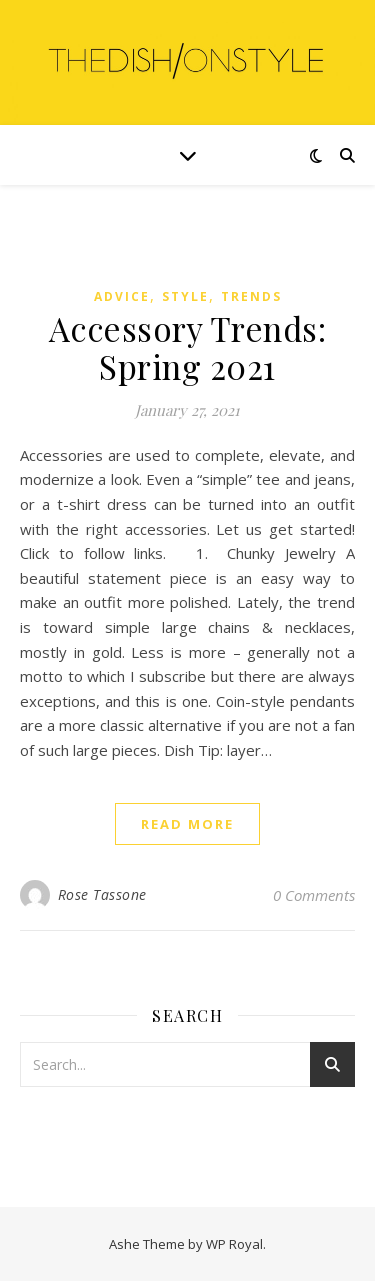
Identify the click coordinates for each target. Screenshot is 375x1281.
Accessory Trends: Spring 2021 (188, 347)
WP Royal (234, 1244)
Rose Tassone (102, 894)
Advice (122, 296)
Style (185, 296)
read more (187, 824)
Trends (251, 296)
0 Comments (314, 895)
